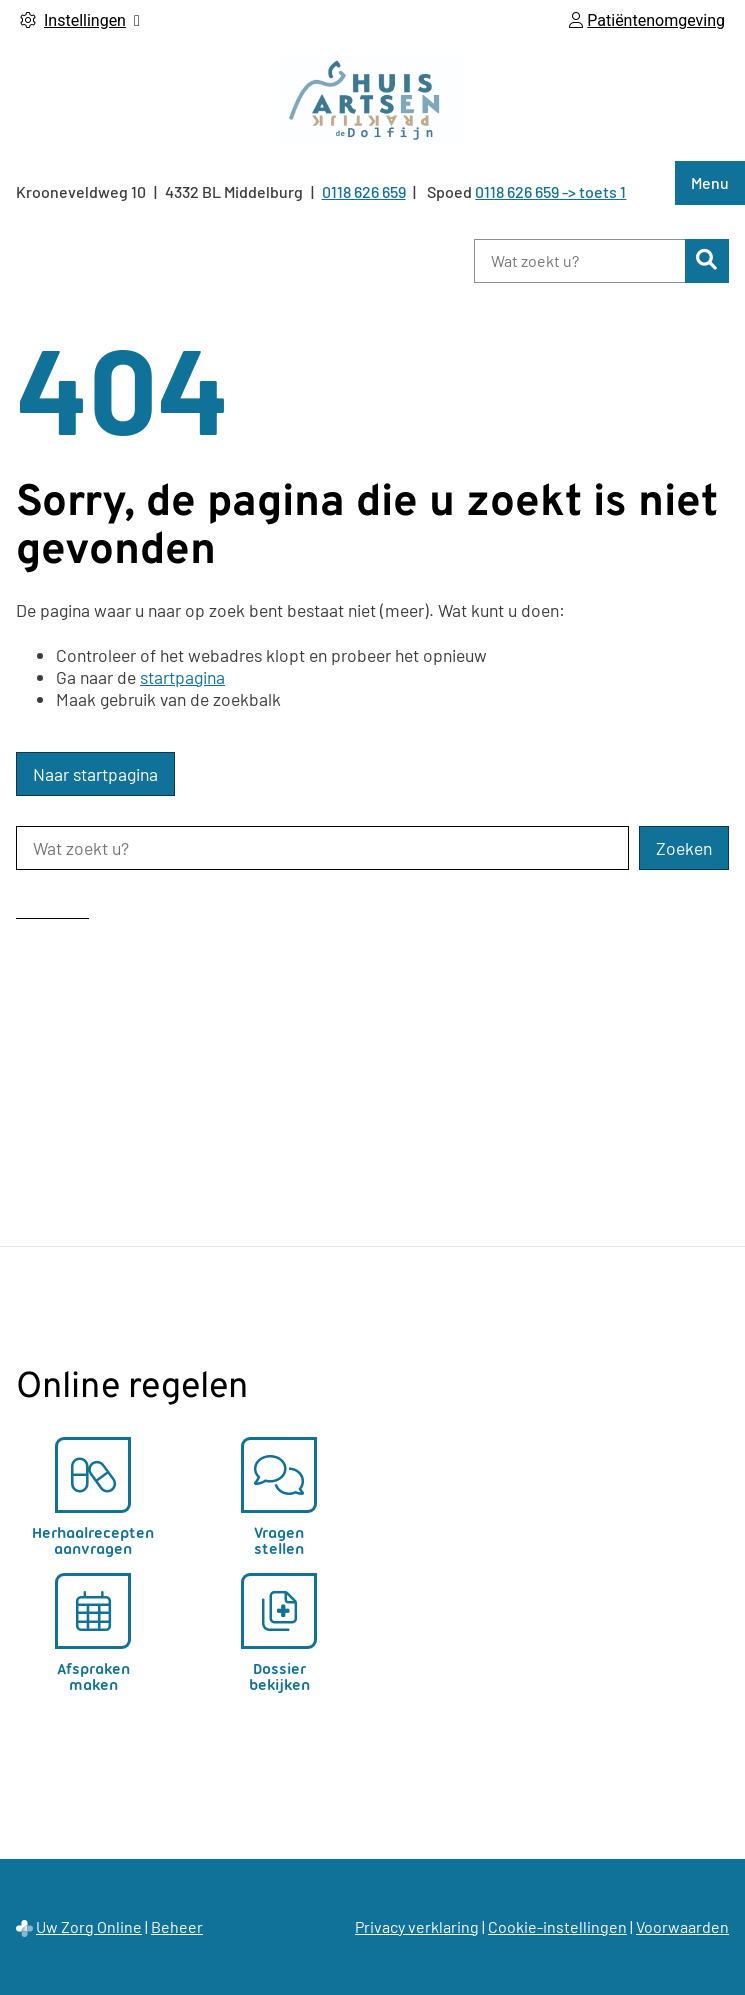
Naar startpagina (95, 774)
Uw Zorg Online (89, 1926)
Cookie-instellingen (557, 1926)
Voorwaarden (682, 1926)
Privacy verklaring (417, 1926)
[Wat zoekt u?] (579, 261)
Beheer (177, 1926)
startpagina (182, 677)
